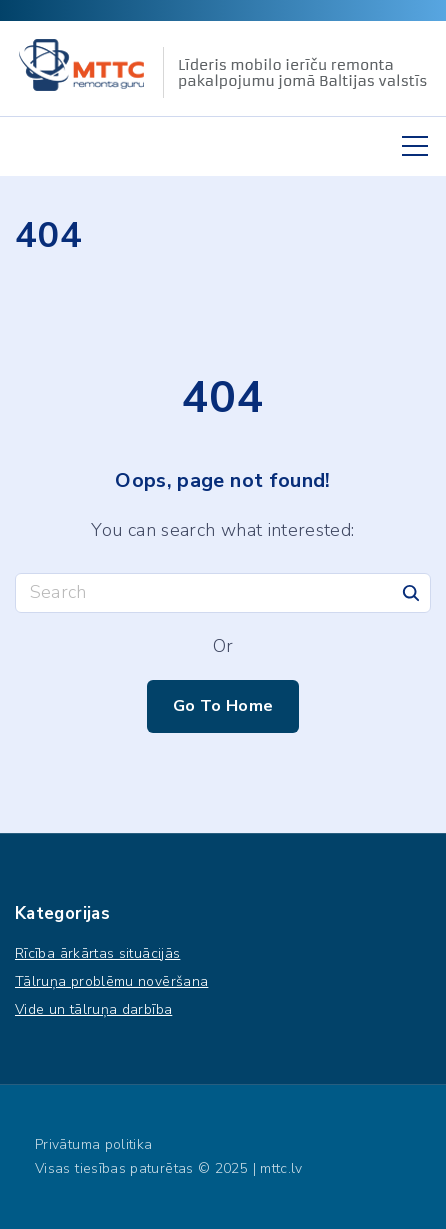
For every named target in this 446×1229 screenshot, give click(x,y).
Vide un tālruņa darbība (93, 1009)
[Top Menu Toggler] (415, 146)
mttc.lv (281, 1168)
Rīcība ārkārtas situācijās (97, 953)
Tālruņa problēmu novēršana (111, 981)
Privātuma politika (93, 1144)
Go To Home (223, 705)
